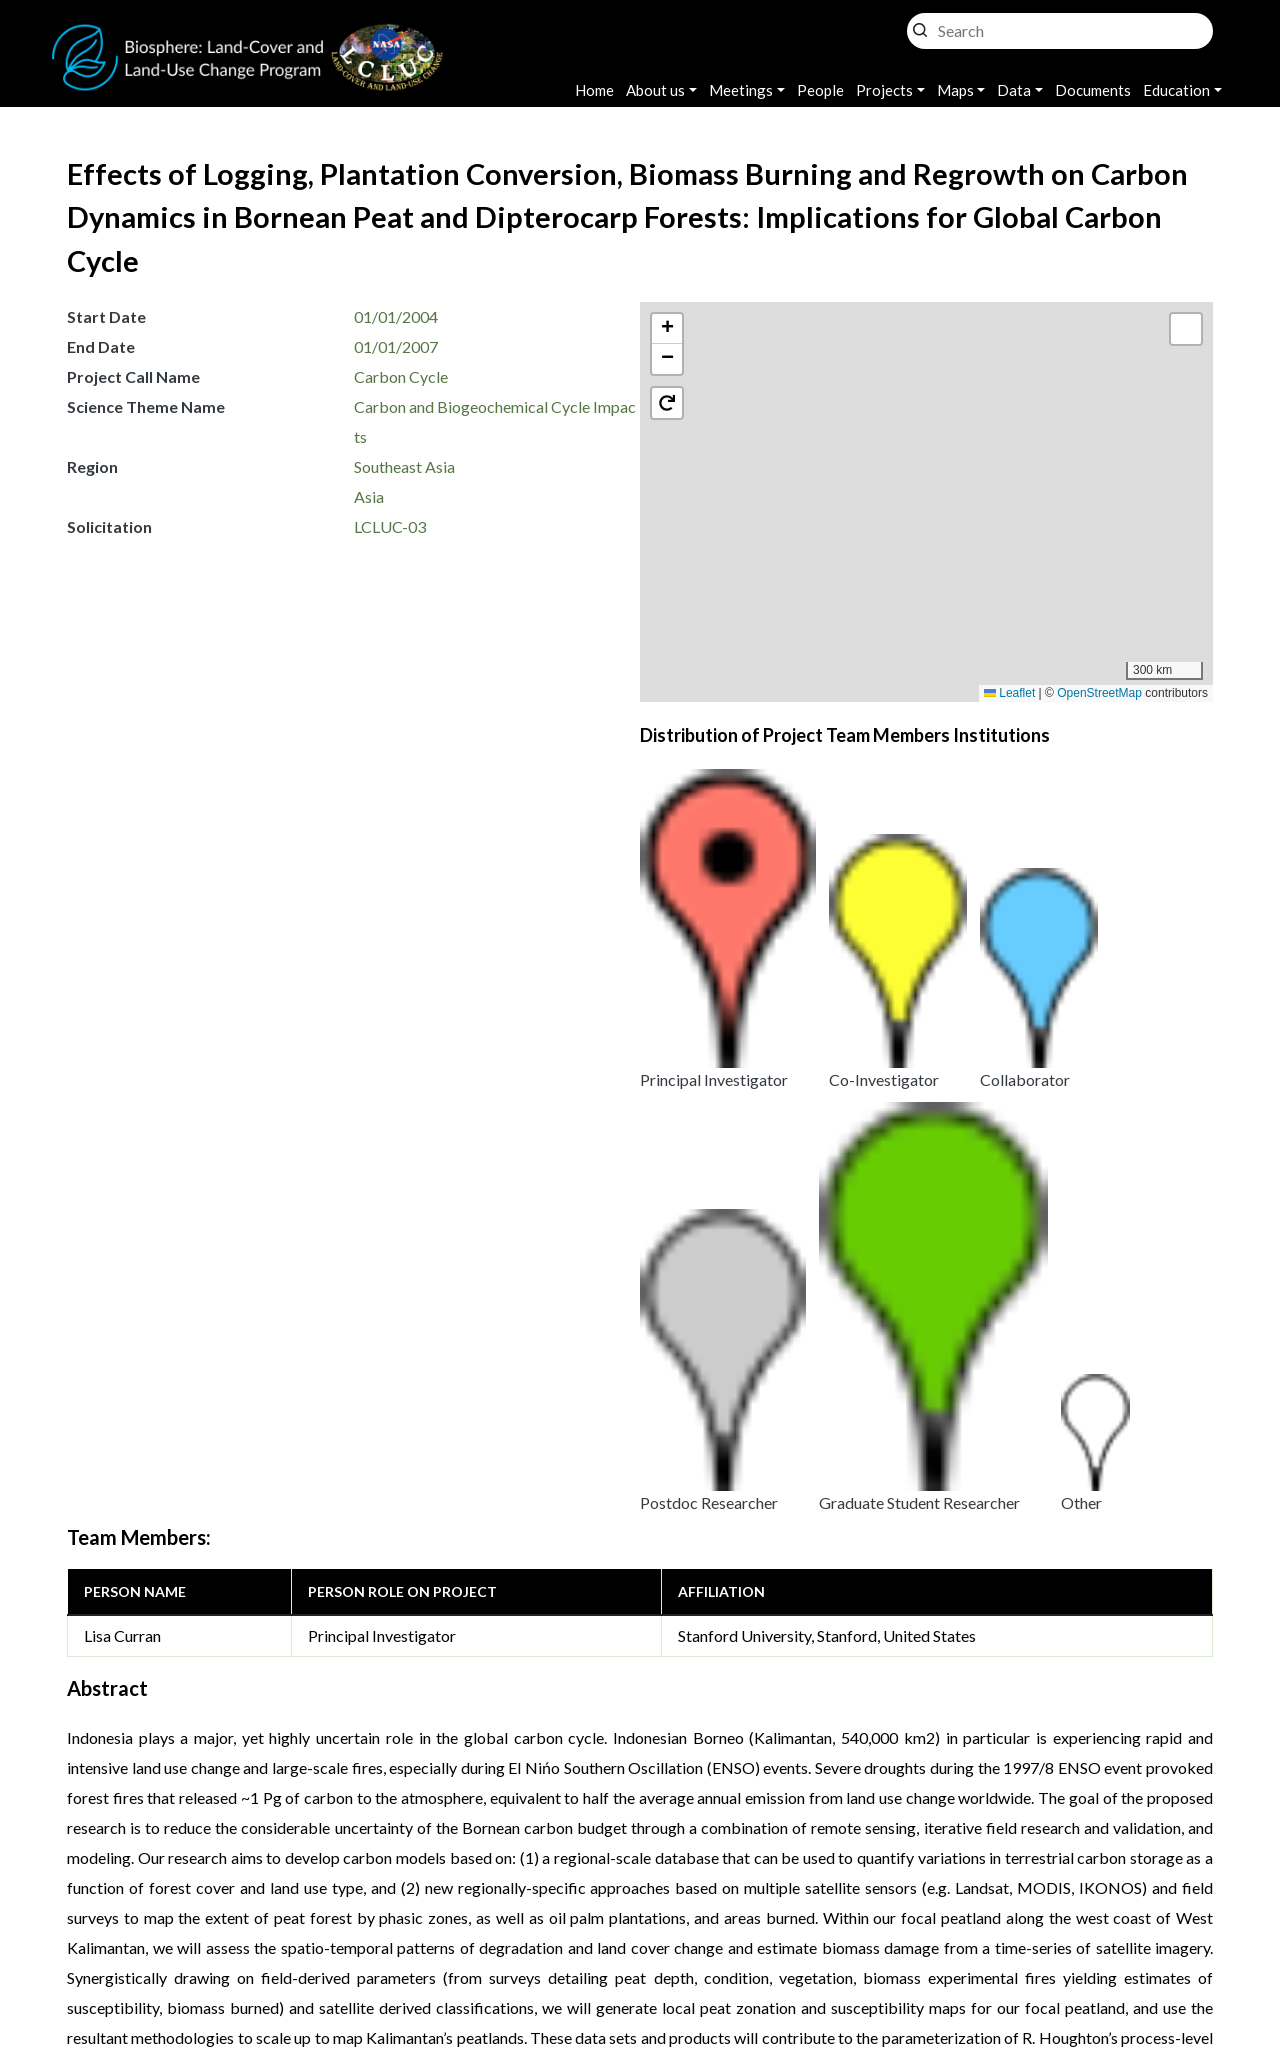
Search (920, 25)
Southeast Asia (404, 466)
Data (1014, 90)
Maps (955, 90)
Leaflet (1009, 693)
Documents (1093, 90)
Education (1176, 90)
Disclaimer (687, 1914)
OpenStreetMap (1099, 693)
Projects (884, 90)
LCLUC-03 (390, 526)
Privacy (495, 1914)
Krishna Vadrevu (345, 1940)
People (820, 90)
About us (655, 90)
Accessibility (804, 1914)
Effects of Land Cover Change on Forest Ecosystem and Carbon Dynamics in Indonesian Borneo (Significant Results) (461, 1582)
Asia (369, 496)
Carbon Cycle (401, 376)
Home (594, 90)
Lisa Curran (122, 967)
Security (587, 1914)
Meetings (741, 90)
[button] (937, 519)
